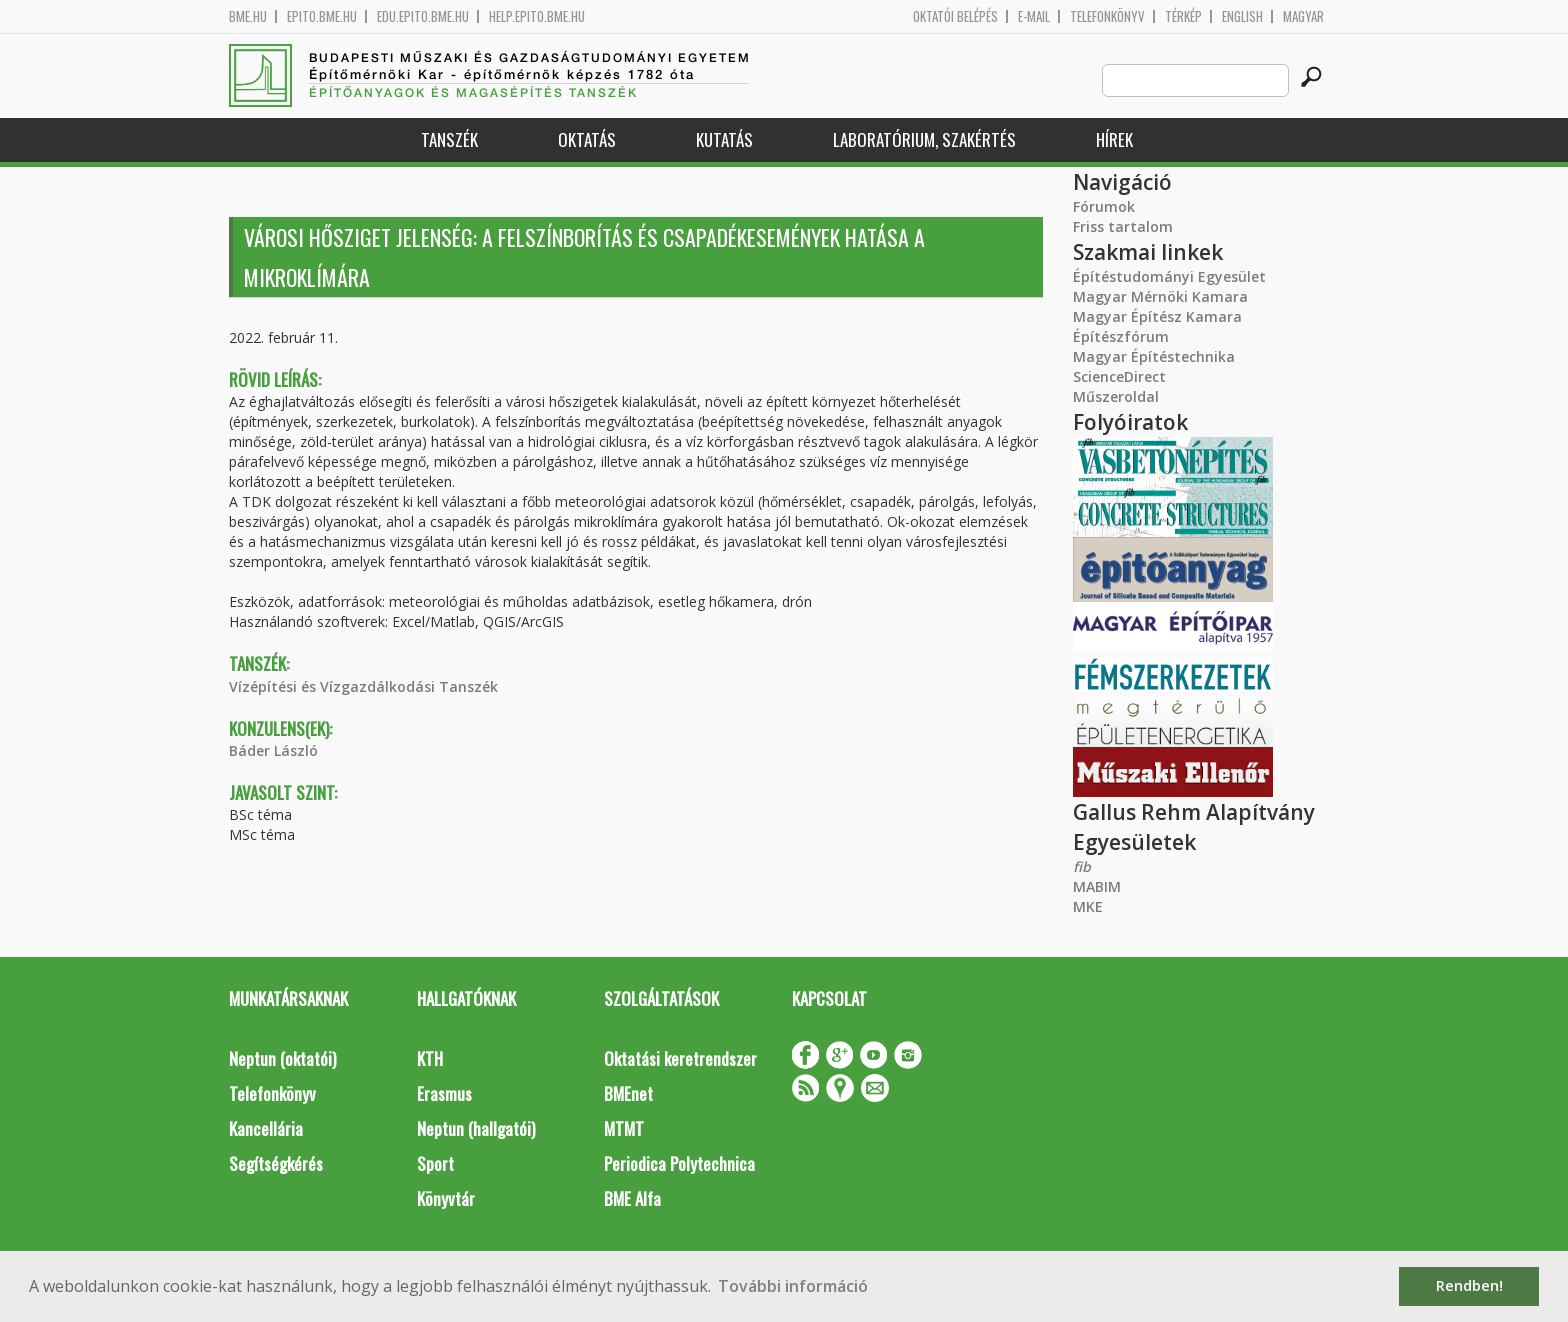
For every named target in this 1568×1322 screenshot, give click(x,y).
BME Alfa (632, 1198)
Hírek (1114, 139)
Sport (435, 1163)
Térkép (1183, 16)
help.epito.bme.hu (537, 16)
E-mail (1034, 16)
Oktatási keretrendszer (680, 1058)
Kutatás (724, 139)
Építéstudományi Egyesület (1169, 276)
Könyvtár (446, 1198)
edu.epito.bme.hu (423, 16)
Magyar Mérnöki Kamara (1160, 296)
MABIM (1097, 886)
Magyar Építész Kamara (1157, 316)
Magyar (1303, 16)
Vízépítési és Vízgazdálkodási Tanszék (363, 686)
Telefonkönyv (1107, 16)
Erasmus (444, 1093)
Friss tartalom (1123, 226)
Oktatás (587, 139)
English (1242, 16)
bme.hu (248, 16)
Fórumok (1104, 206)
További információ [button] (793, 1286)
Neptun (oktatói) (282, 1058)
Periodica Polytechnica (679, 1163)
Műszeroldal (1116, 396)
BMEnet (628, 1093)
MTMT (624, 1128)
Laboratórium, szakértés (924, 139)
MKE (1088, 906)
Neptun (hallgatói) (476, 1128)
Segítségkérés (276, 1163)
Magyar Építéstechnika (1154, 356)
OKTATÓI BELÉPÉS (955, 16)
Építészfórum (1121, 336)
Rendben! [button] (1469, 1285)
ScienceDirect (1119, 376)
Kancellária (266, 1128)
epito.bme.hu (322, 16)
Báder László (273, 750)
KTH (430, 1058)
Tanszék (449, 139)
